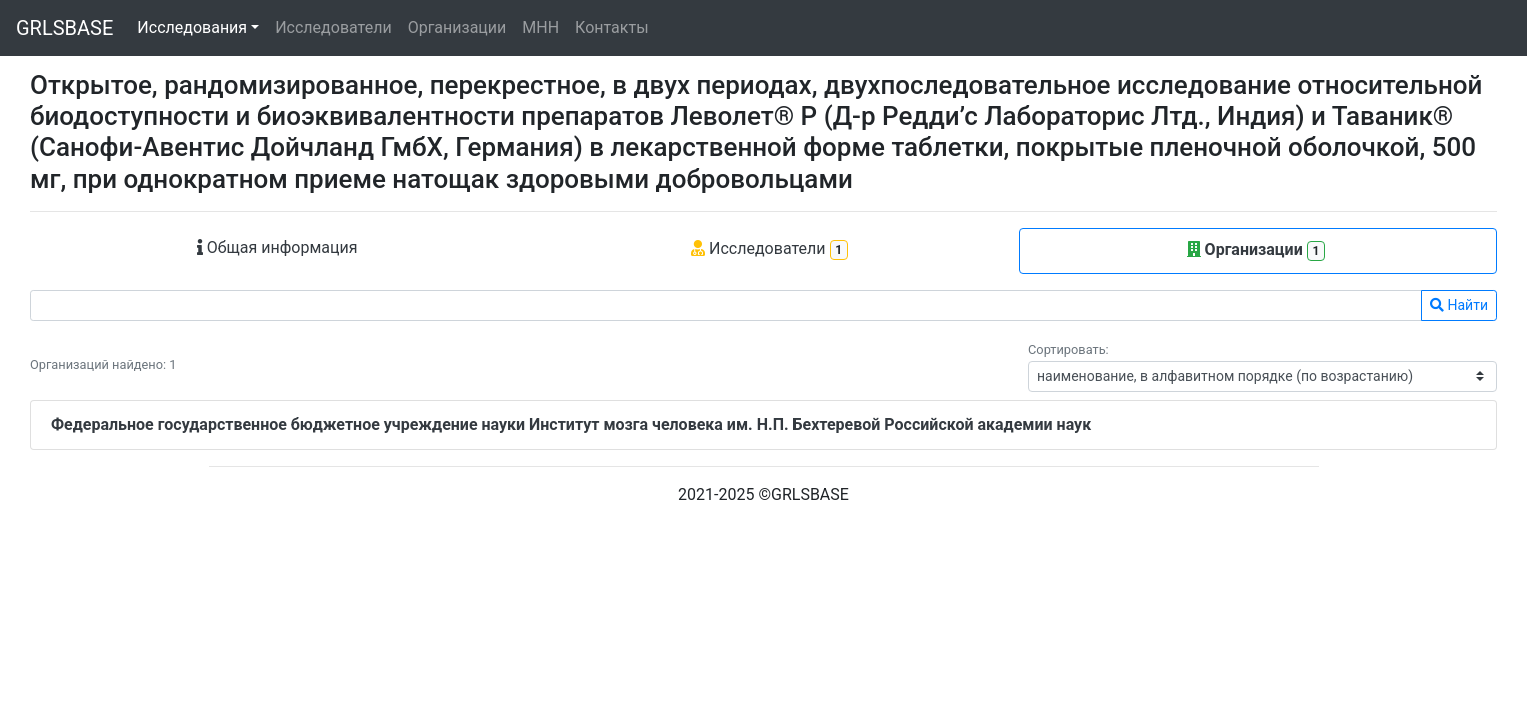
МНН (540, 27)
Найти (1459, 305)
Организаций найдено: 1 (103, 364)
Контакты (611, 27)
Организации (457, 27)
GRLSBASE (64, 28)
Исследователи (333, 27)
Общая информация (277, 247)
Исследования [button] (192, 27)
